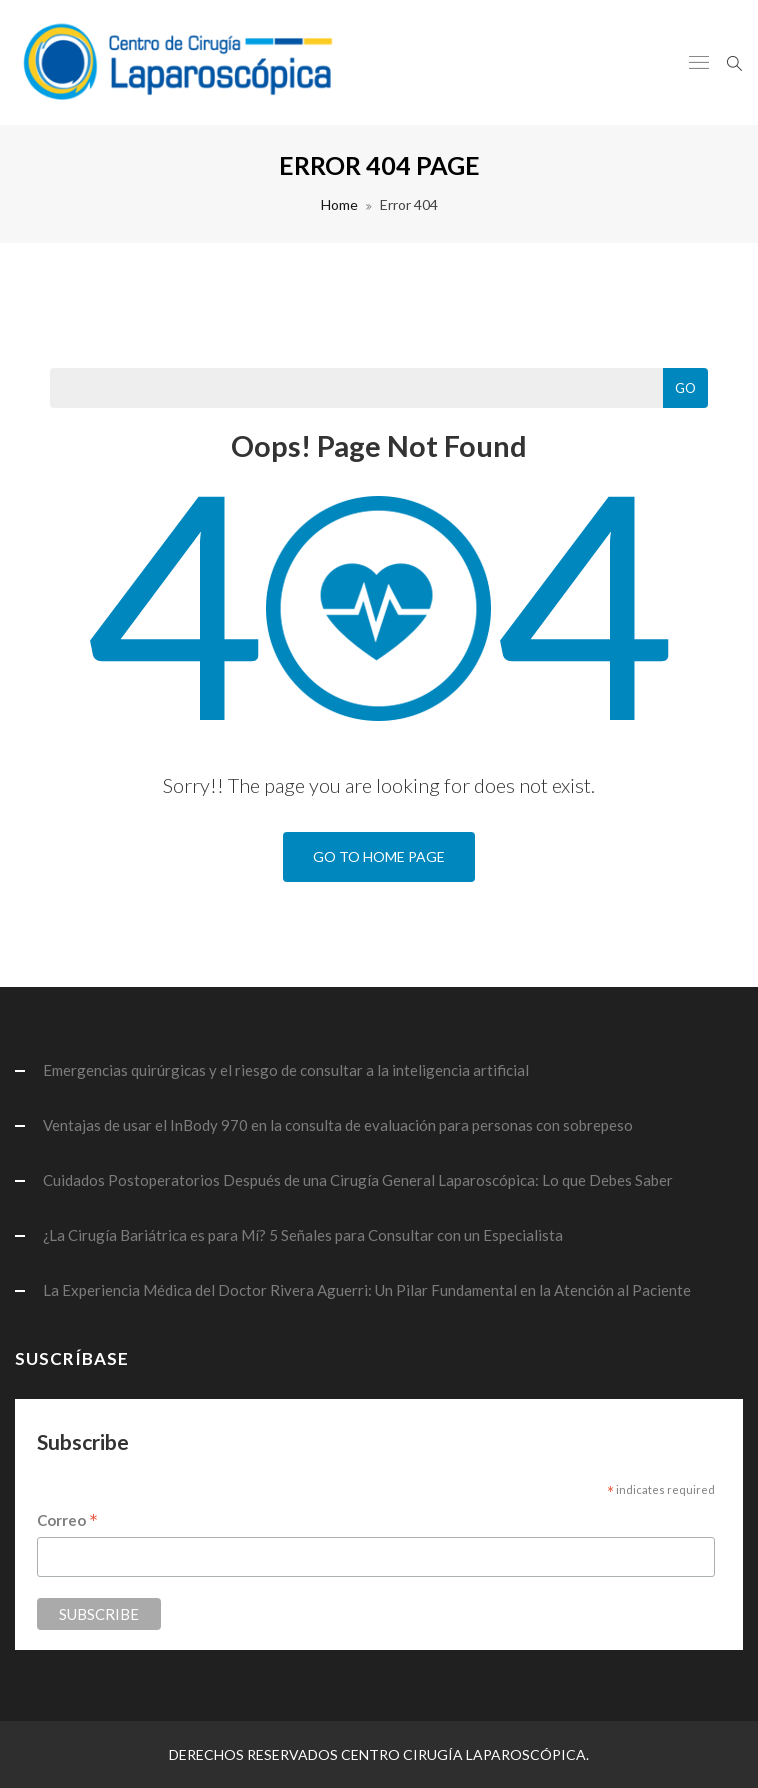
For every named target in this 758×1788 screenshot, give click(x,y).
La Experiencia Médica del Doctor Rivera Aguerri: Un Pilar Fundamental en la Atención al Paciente (367, 1290)
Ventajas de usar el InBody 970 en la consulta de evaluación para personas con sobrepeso (338, 1125)
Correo (67, 1521)
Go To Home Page (379, 856)
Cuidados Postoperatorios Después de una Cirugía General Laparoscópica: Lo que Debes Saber (358, 1180)
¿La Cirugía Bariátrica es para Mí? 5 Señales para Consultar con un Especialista (303, 1235)
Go (685, 388)
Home (339, 204)
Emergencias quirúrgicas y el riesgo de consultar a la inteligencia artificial (286, 1070)
